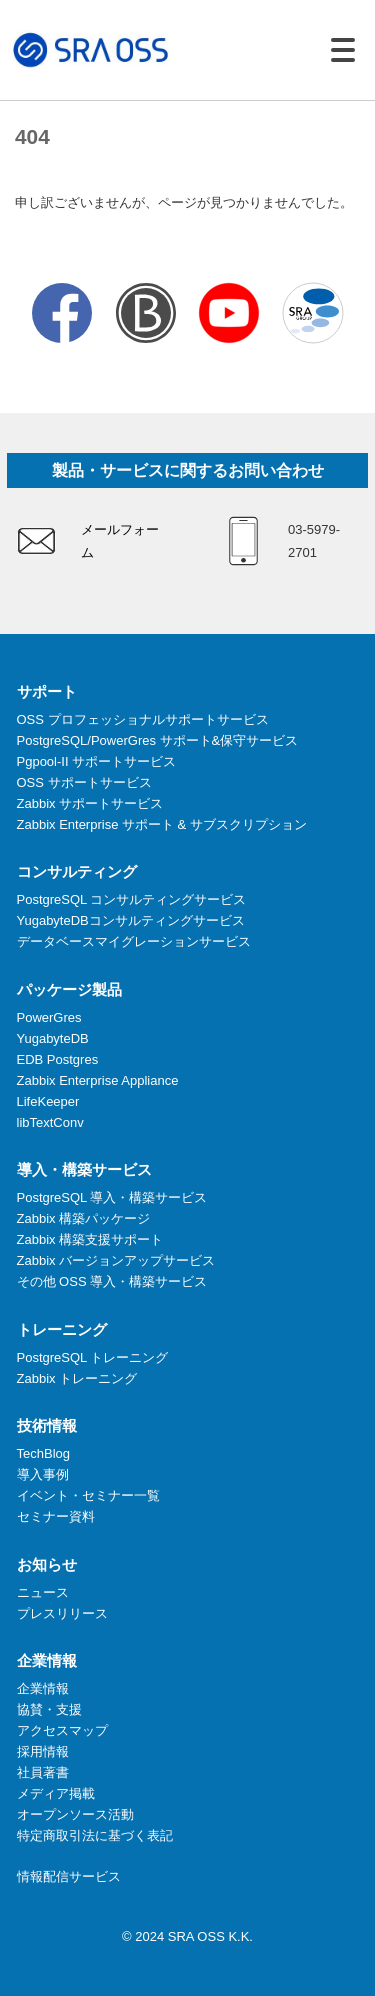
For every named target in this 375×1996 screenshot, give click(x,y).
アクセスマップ (62, 1730)
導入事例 (43, 1474)
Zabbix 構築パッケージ (84, 1218)
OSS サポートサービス (84, 782)
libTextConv (50, 1122)
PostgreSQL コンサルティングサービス (132, 899)
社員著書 (43, 1772)
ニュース (43, 1592)
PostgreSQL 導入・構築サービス (112, 1197)
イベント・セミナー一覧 (88, 1495)
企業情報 (43, 1688)
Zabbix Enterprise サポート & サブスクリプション (162, 824)
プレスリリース (62, 1613)
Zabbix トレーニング (77, 1378)
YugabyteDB (53, 1038)
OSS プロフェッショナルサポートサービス (143, 719)
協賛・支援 (49, 1709)
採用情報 (43, 1751)
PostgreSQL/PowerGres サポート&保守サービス (158, 740)
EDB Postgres (58, 1059)
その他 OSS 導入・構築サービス (112, 1281)
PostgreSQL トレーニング (93, 1357)
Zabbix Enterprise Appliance (98, 1080)
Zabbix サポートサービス (90, 803)
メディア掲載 (56, 1793)
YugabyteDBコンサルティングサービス (131, 920)
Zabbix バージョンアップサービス (116, 1260)
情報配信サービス (69, 1876)
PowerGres (49, 1017)
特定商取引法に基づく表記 (95, 1835)
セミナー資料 (56, 1516)
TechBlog (43, 1453)
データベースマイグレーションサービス (134, 941)
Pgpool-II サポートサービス (97, 761)
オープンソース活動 (75, 1814)
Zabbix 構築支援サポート (90, 1239)
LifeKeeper (48, 1101)
